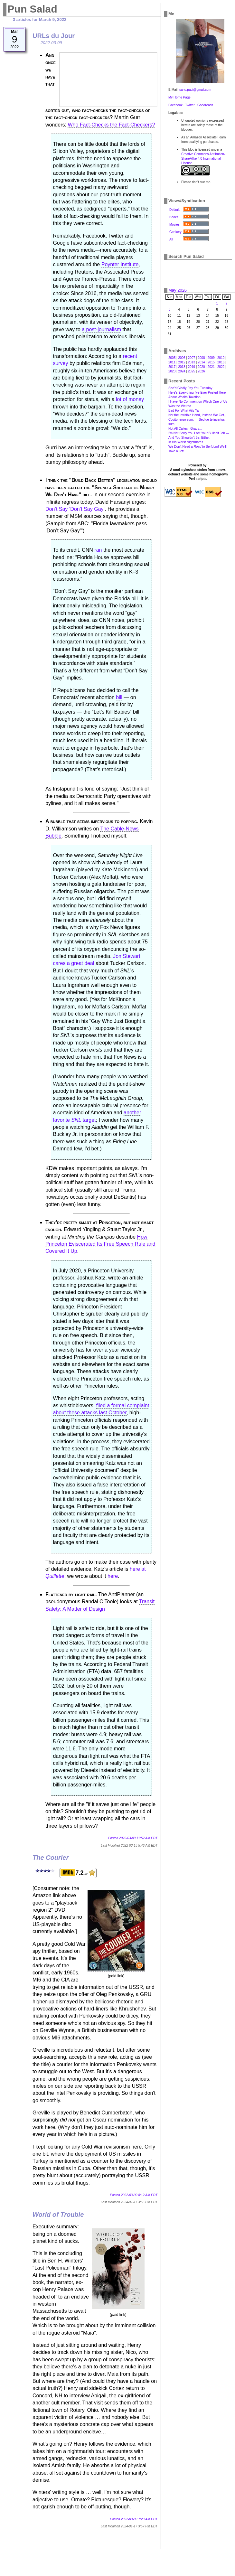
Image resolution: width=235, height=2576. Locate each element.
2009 (211, 358)
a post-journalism (101, 329)
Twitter (189, 105)
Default (174, 209)
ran (98, 550)
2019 (191, 367)
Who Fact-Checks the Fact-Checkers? (111, 124)
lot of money (130, 399)
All (171, 239)
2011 (171, 362)
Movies (174, 224)
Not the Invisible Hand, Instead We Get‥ (197, 415)
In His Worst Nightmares (185, 442)
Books (173, 217)
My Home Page (179, 97)
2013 (191, 362)
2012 (181, 362)
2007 (191, 358)
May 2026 (177, 290)
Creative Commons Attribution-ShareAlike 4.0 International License (203, 158)
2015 (211, 362)
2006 (181, 358)
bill (119, 697)
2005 (171, 358)
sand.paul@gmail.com (195, 89)
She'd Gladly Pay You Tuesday (190, 388)
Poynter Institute (120, 264)
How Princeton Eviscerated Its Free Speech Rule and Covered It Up (100, 1244)
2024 (181, 371)
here (113, 1576)
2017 (171, 367)
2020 (201, 367)
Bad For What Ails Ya (183, 410)
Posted (132, 1838)
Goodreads (205, 105)
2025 (191, 371)
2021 (211, 367)
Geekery (175, 232)
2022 (220, 367)
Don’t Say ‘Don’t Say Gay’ (75, 509)
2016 (220, 362)
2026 (201, 371)
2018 (181, 367)
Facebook (175, 105)
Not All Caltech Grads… (185, 428)
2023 (171, 371)
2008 (201, 358)
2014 (201, 362)
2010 (220, 358)
